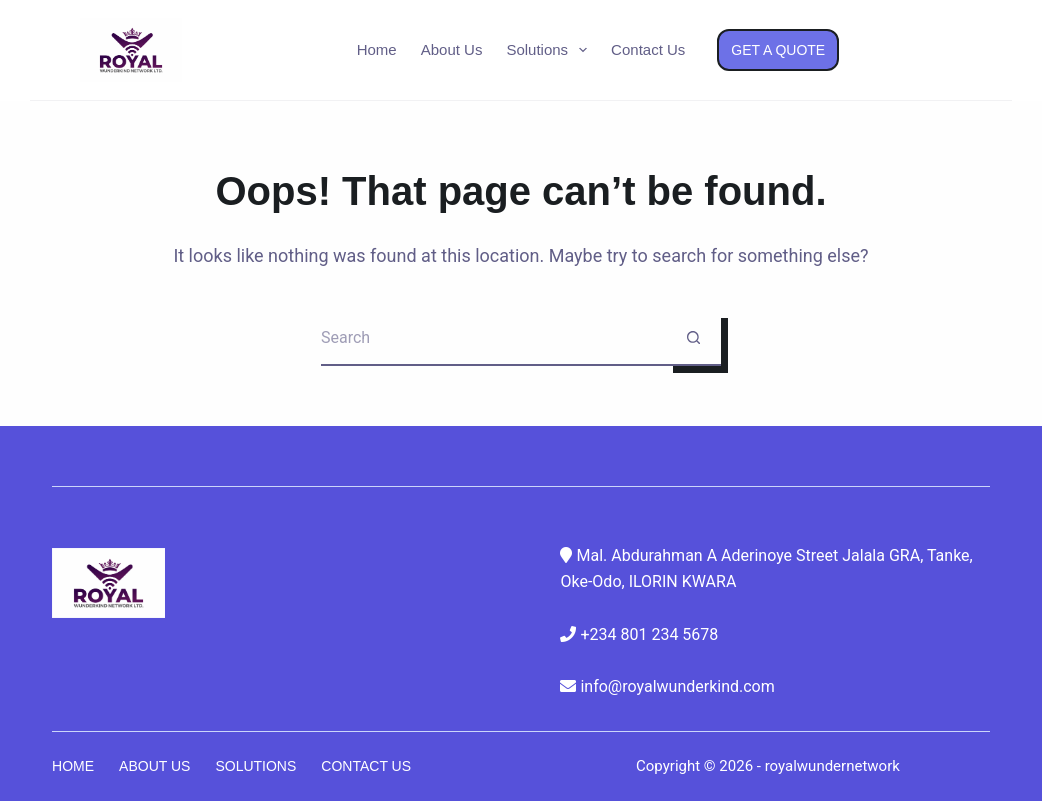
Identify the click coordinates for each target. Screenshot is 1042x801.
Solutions (550, 50)
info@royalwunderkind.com (677, 686)
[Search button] (693, 338)
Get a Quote (778, 50)
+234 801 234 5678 (649, 634)
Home (377, 49)
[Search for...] (493, 338)
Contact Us (648, 49)
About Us (452, 49)
